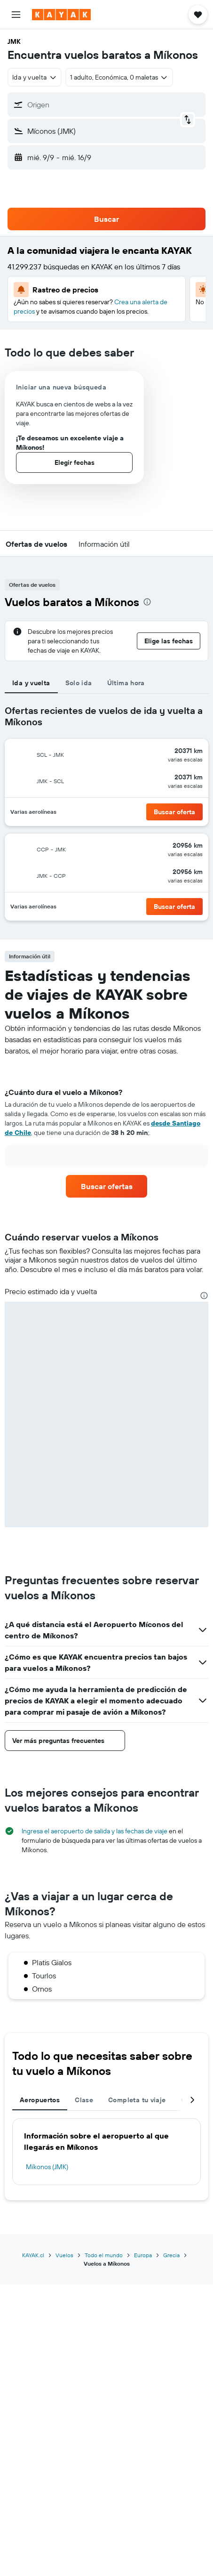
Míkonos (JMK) (47, 2167)
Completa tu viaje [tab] (137, 2100)
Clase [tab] (84, 2100)
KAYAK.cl (33, 2255)
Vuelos (64, 2255)
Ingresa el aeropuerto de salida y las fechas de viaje (94, 1831)
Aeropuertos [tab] (40, 2100)
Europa (143, 2255)
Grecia (171, 2255)
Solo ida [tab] (78, 683)
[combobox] (35, 77)
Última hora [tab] (126, 683)
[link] (106, 1186)
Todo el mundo (104, 2255)
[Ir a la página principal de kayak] (61, 14)
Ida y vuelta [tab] (31, 683)
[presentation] (147, 602)
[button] (16, 14)
